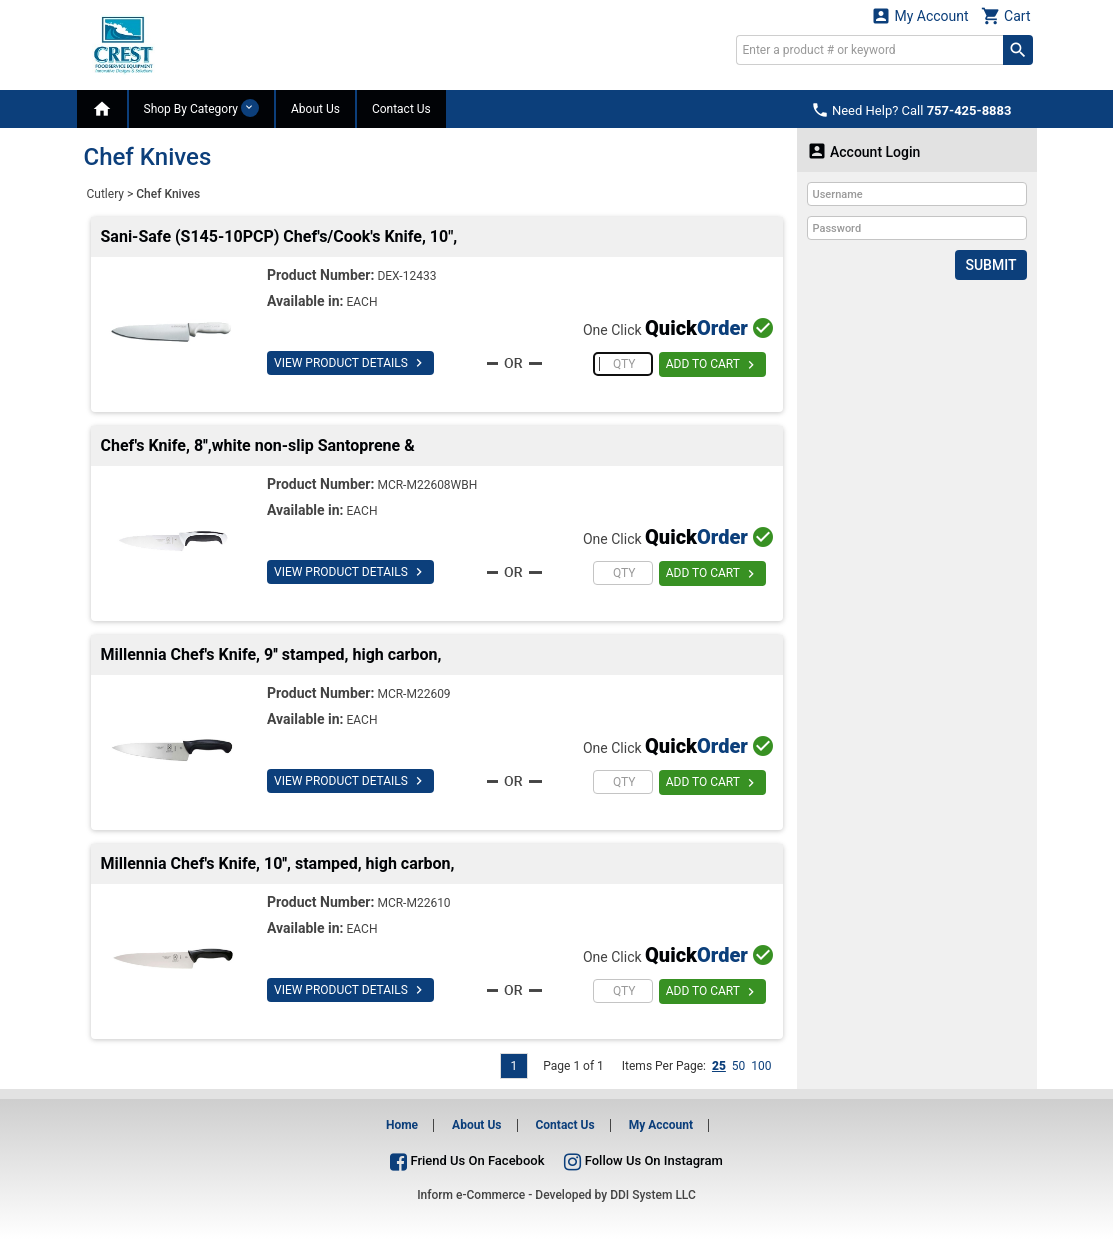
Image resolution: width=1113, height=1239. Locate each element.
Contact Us (401, 109)
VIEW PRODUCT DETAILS (350, 363)
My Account (920, 15)
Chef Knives (168, 194)
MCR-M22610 (413, 903)
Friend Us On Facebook (467, 1160)
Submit (990, 265)
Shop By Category (201, 108)
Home (402, 1125)
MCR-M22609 (413, 694)
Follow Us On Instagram (643, 1160)
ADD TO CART (712, 365)
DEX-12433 (406, 276)
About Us (315, 109)
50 (739, 1066)
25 (719, 1066)
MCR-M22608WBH (427, 485)
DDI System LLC (653, 1195)
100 (761, 1066)
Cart (1006, 15)
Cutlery (105, 194)
